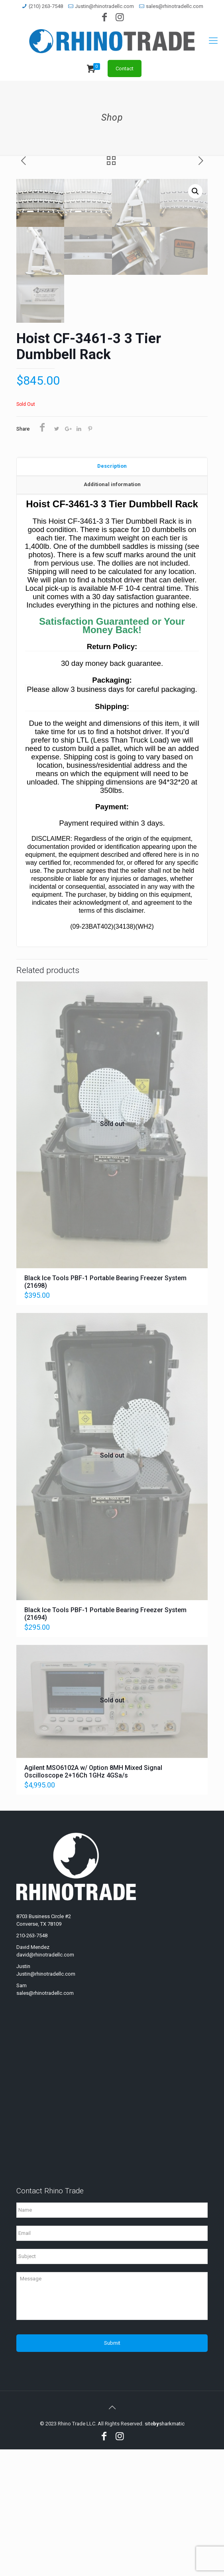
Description (112, 594)
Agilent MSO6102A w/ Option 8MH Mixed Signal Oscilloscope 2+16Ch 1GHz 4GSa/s (93, 1898)
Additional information (112, 613)
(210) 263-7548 (46, 6)
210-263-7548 (31, 2062)
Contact (125, 69)
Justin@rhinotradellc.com (104, 6)
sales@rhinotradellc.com (174, 6)
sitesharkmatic (165, 2550)
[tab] (112, 595)
